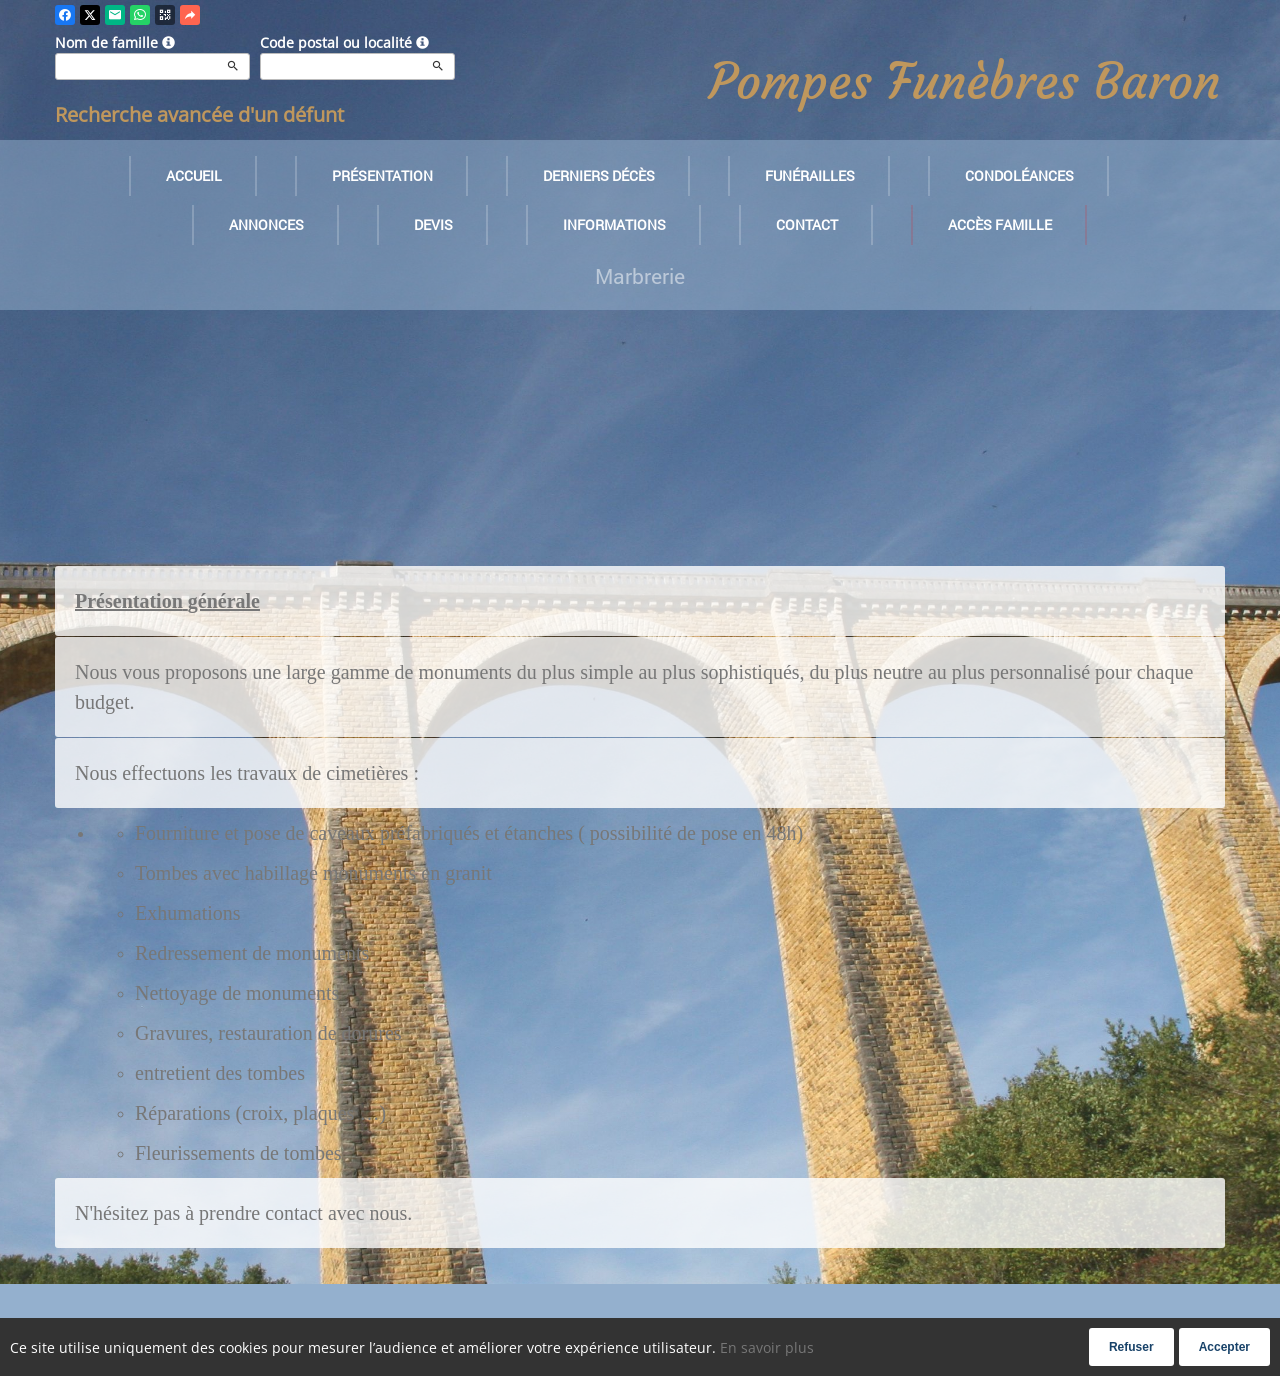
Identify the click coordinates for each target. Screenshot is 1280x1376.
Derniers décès (599, 175)
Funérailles (810, 175)
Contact (807, 224)
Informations (614, 224)
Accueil (194, 175)
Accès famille (1000, 224)
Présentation (382, 175)
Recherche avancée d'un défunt (199, 114)
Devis (433, 224)
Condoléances (1019, 175)
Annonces (266, 224)
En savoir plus (767, 1347)
